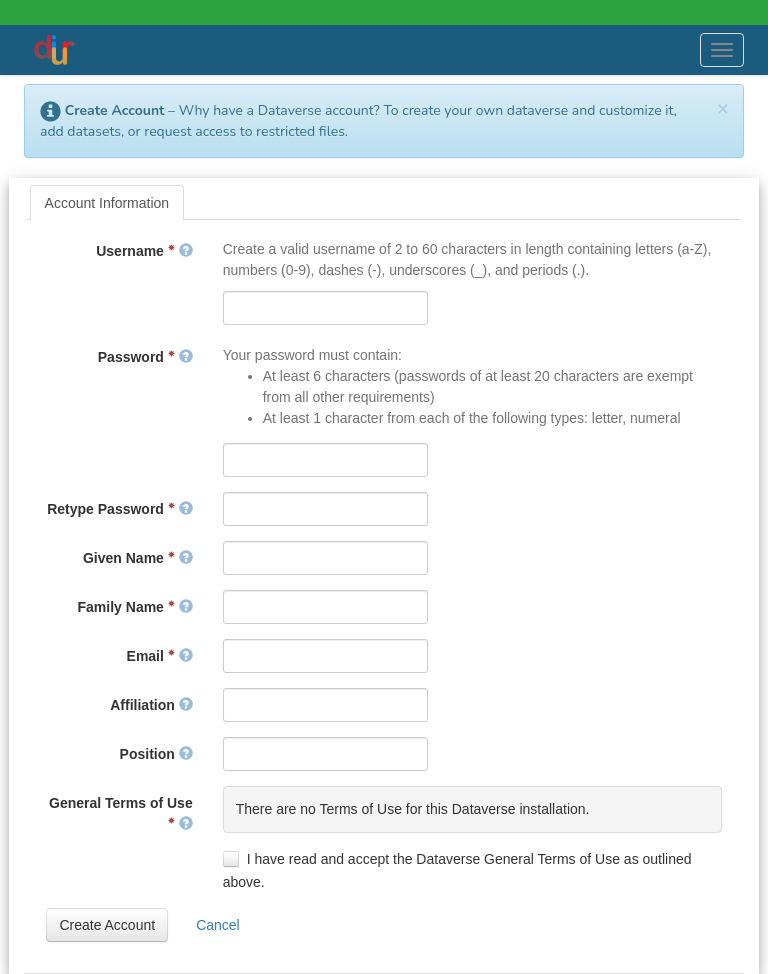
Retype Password (120, 509)
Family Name (135, 607)
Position (156, 754)
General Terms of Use (121, 813)
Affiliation (151, 705)
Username (144, 251)
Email (160, 656)
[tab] (107, 203)
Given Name (138, 558)
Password (145, 357)
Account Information (107, 203)
